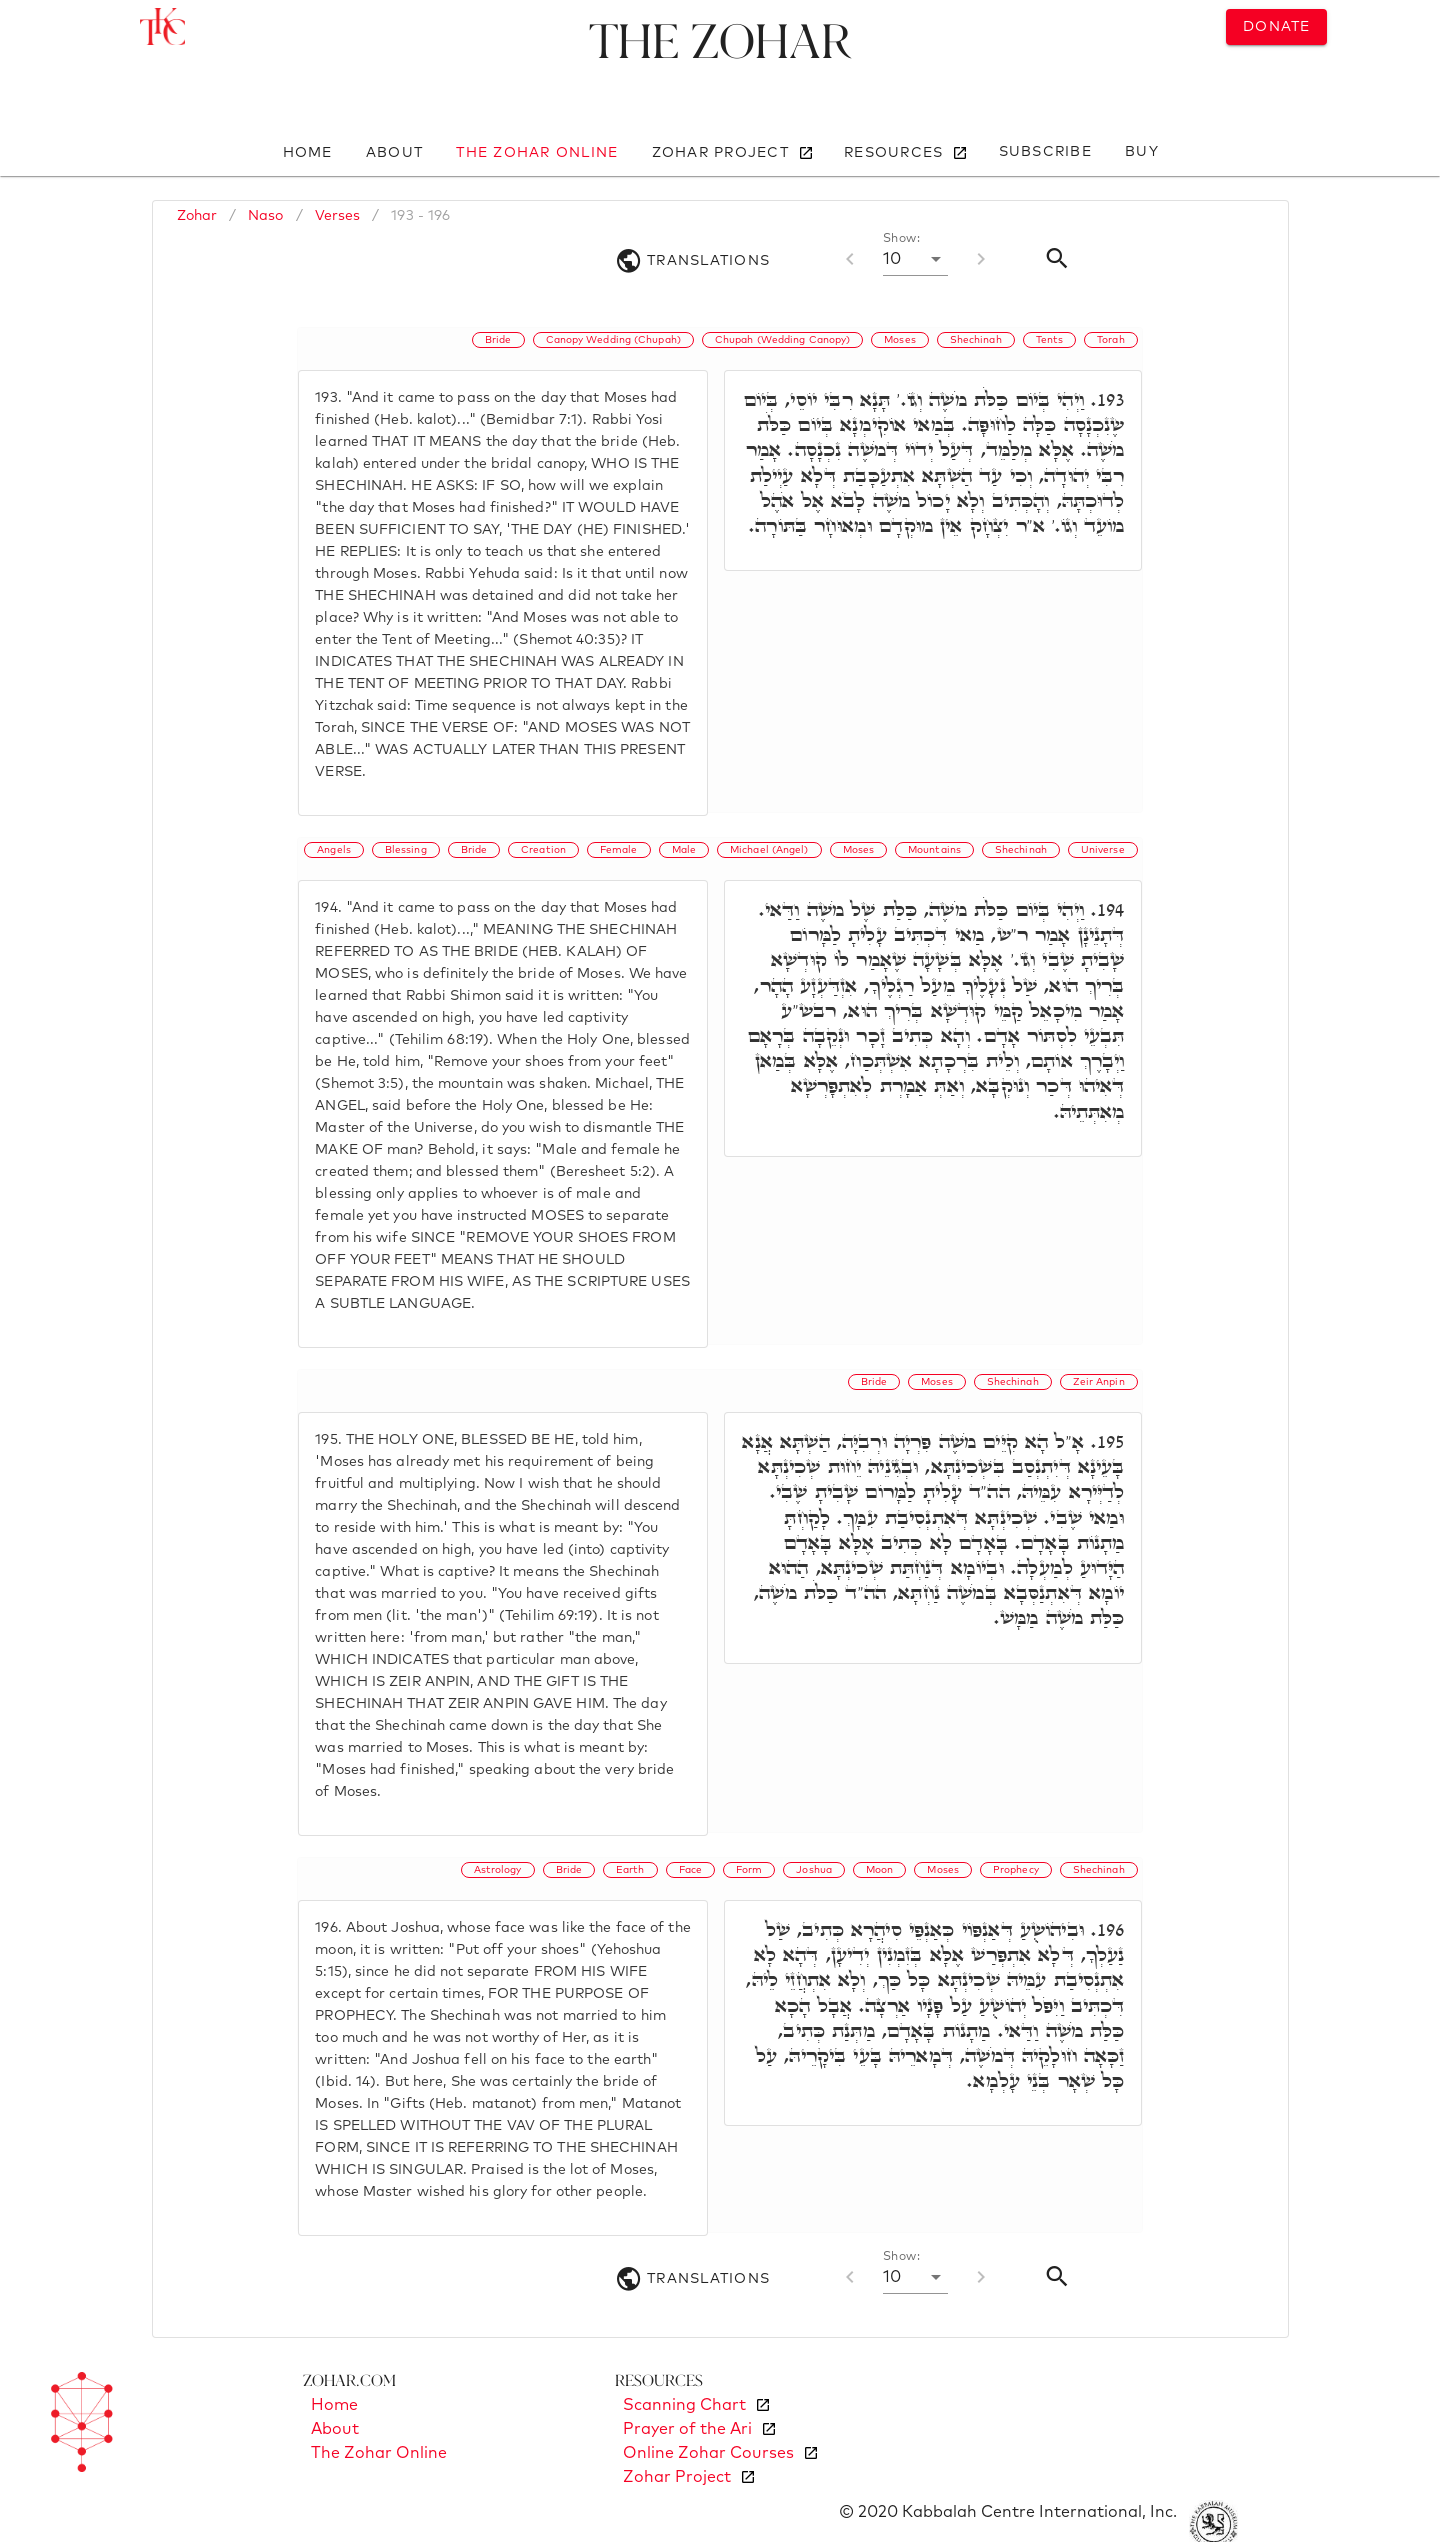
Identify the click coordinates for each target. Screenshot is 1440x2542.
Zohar (197, 216)
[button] (915, 259)
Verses (338, 216)
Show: (901, 239)
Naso (265, 216)
